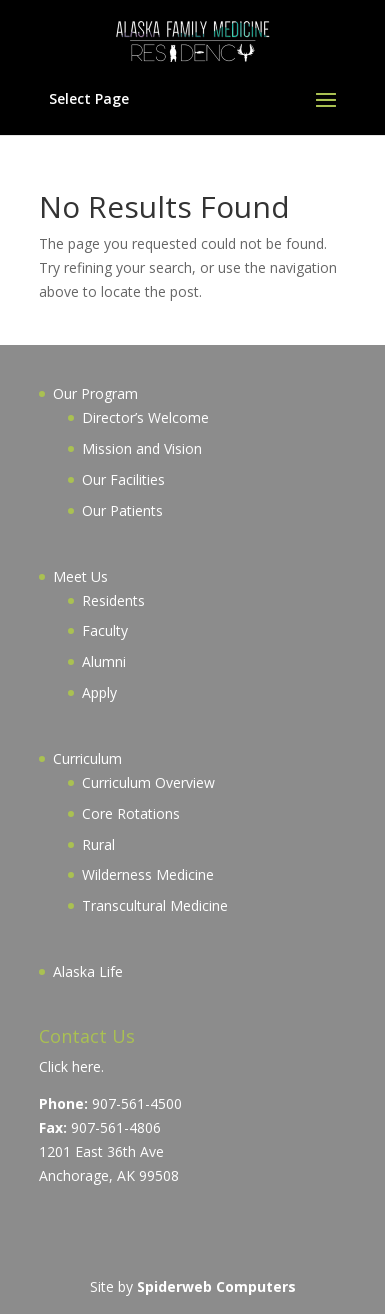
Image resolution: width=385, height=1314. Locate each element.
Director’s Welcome (145, 417)
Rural (98, 844)
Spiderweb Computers (216, 1286)
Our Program (95, 393)
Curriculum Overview (148, 782)
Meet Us (80, 576)
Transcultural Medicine (155, 905)
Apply (99, 692)
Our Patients (122, 510)
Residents (113, 600)
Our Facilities (123, 479)
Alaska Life (88, 971)
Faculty (105, 630)
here (86, 1066)
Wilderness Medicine (148, 874)
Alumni (104, 661)
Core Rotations (131, 813)
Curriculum (87, 758)
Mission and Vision (142, 448)
